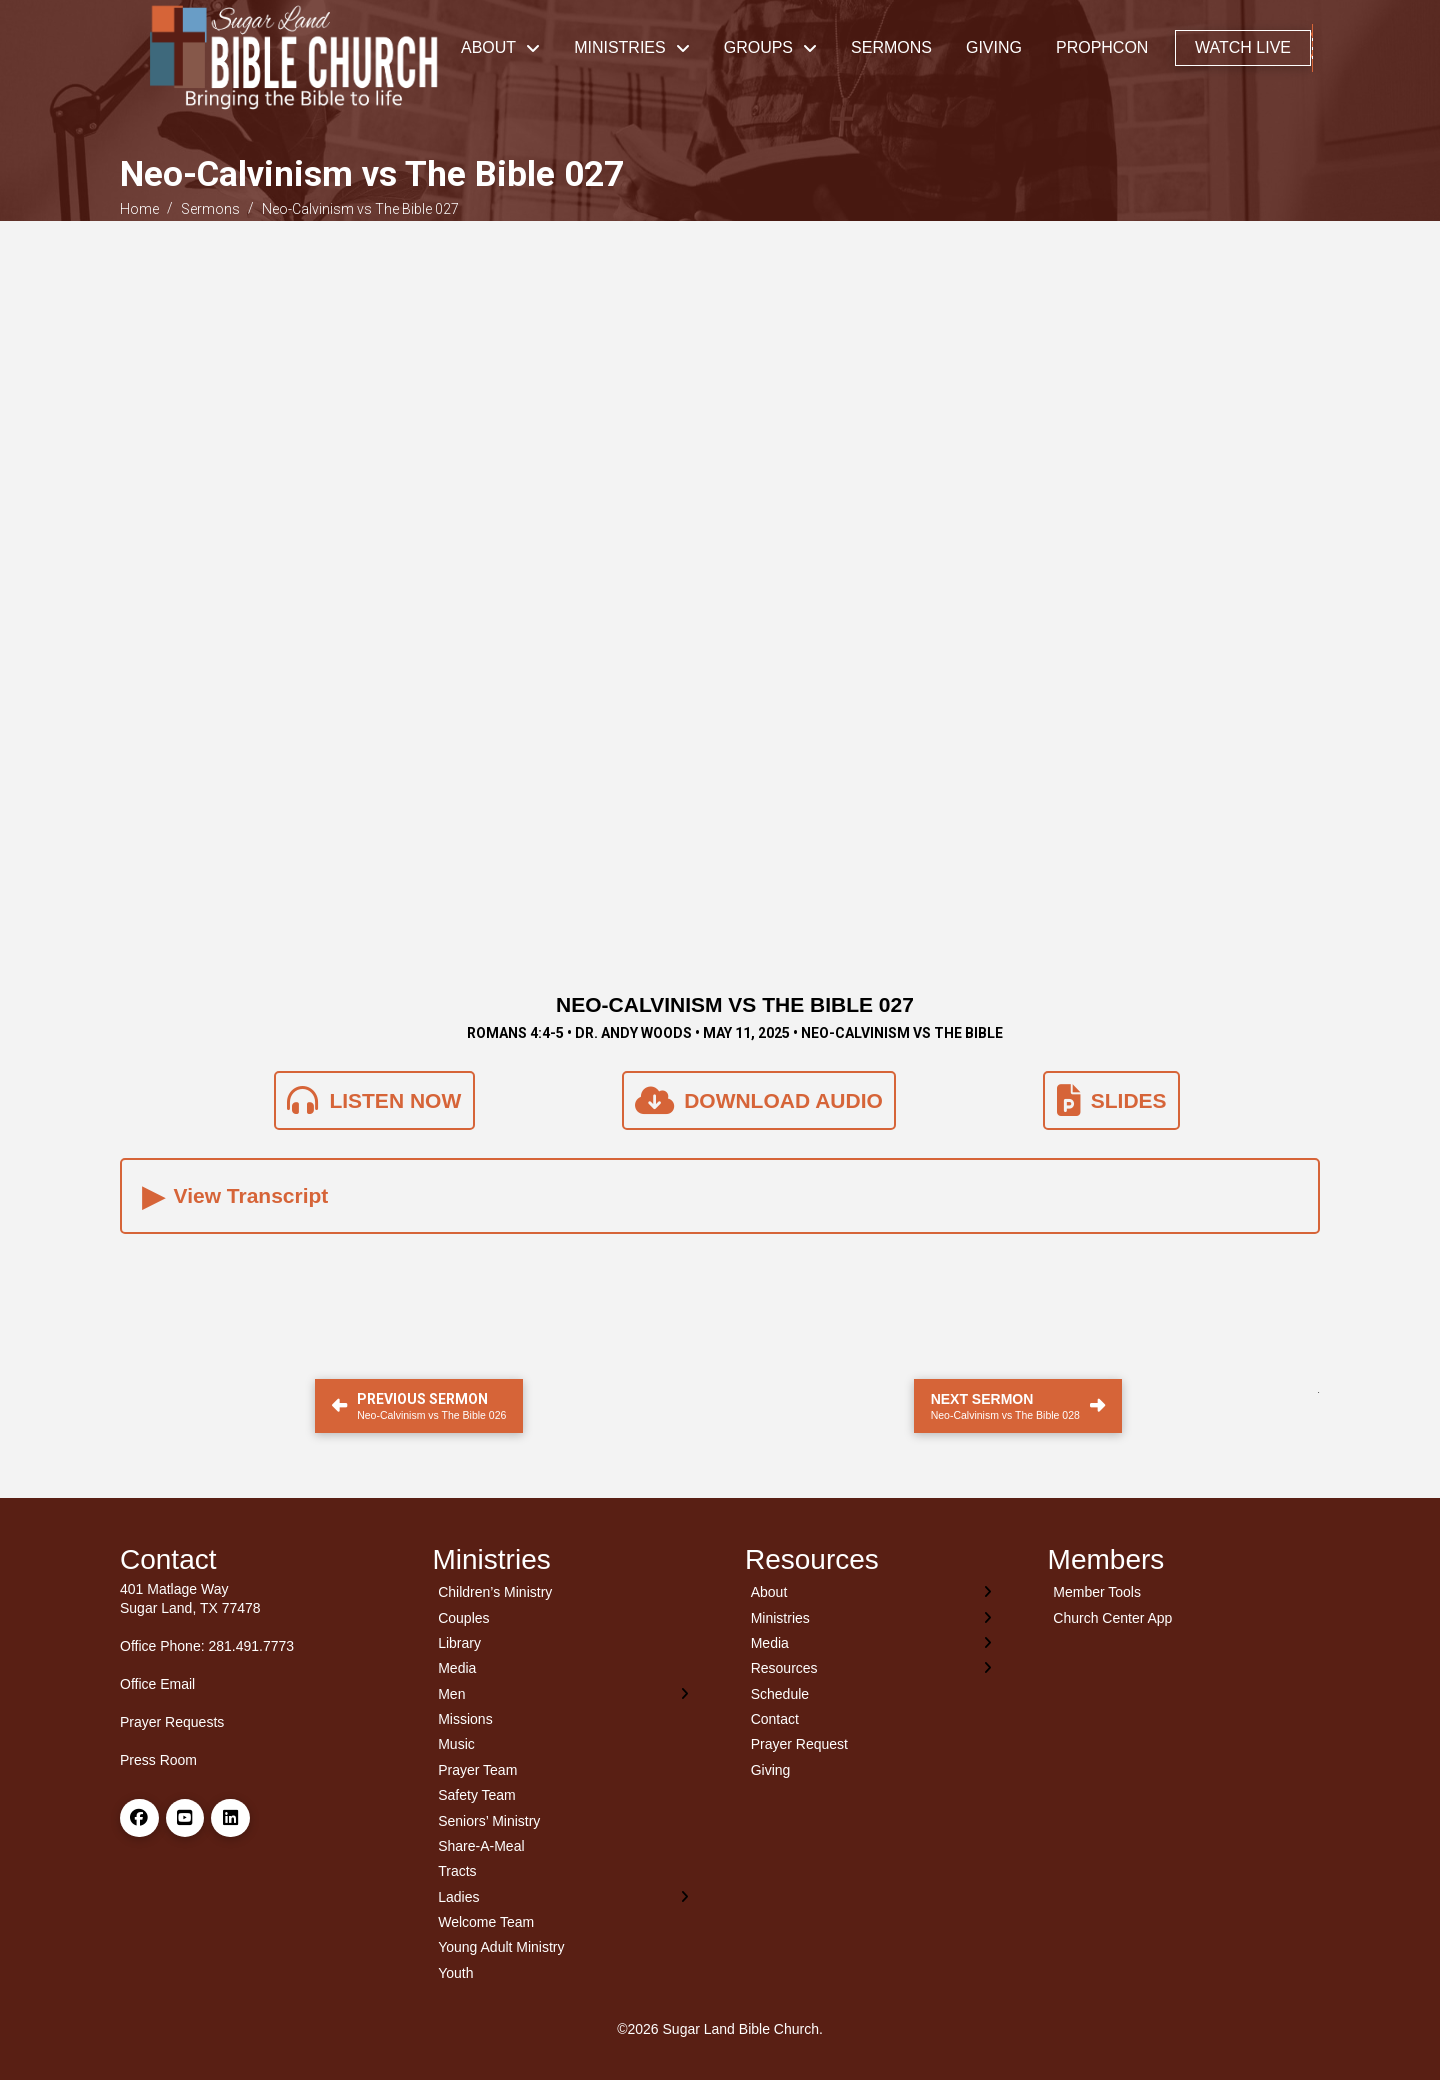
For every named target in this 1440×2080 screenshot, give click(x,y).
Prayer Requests (172, 1722)
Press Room (158, 1760)
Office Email (157, 1684)
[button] (1312, 48)
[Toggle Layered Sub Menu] (564, 1693)
